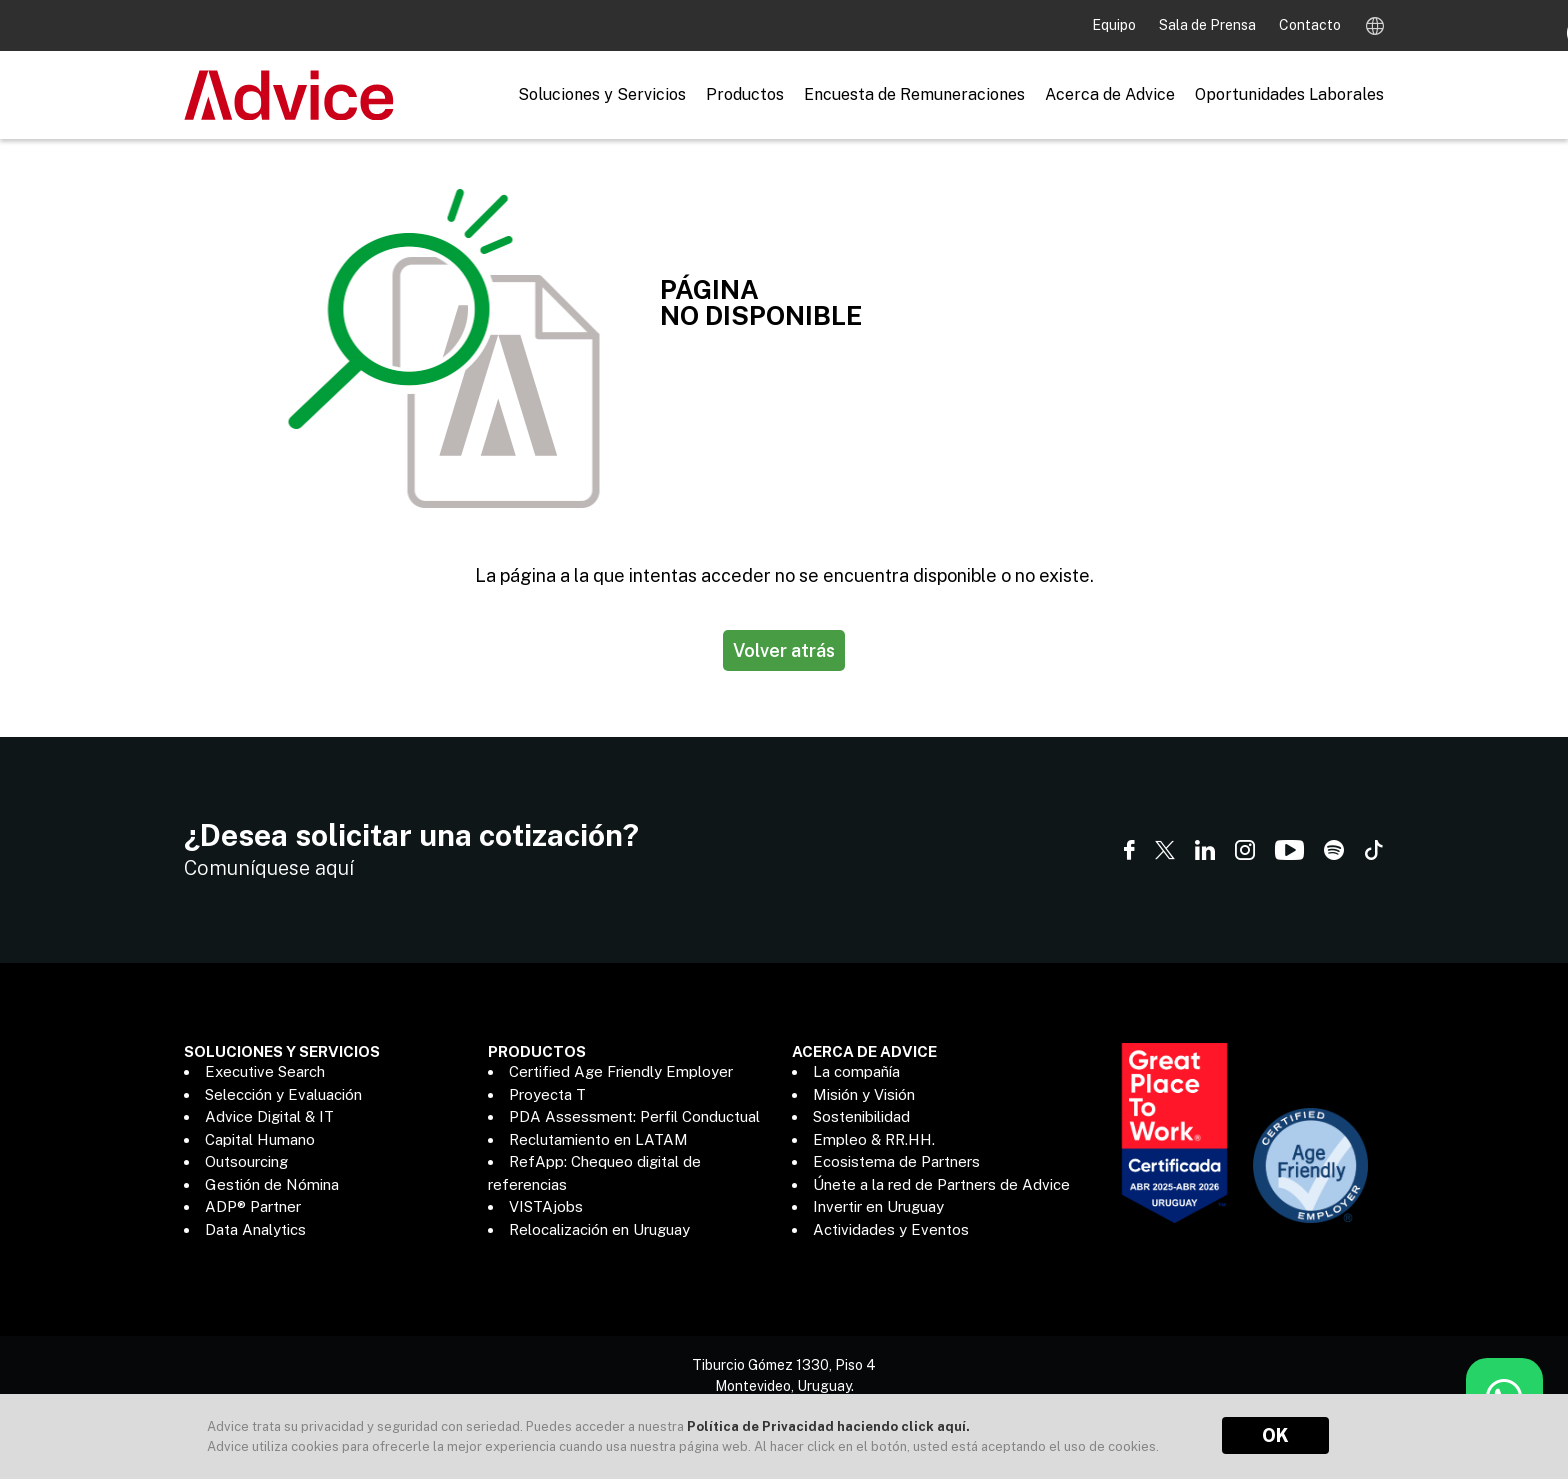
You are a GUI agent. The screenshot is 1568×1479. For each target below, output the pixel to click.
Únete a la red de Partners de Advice (941, 1184)
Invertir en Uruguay (878, 1206)
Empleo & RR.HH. (874, 1139)
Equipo (1115, 25)
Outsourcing (246, 1161)
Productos (745, 94)
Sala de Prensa (1209, 25)
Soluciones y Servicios (602, 94)
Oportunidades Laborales (1289, 94)
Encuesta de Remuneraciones (914, 94)
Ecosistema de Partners (896, 1161)
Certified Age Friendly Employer (621, 1071)
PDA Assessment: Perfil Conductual (634, 1116)
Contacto (1310, 25)
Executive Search (265, 1071)
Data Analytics (255, 1229)
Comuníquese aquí (269, 868)
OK (1275, 1435)
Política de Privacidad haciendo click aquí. (828, 1426)
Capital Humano (260, 1139)
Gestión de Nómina (272, 1184)
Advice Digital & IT (269, 1116)
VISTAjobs (546, 1206)
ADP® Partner (253, 1206)
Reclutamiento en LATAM (598, 1139)
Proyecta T (547, 1094)
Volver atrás (784, 650)
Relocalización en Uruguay (599, 1229)
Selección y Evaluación (283, 1094)
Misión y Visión (864, 1094)
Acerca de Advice (1110, 94)
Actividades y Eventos (891, 1229)
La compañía (856, 1071)
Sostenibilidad (861, 1116)
